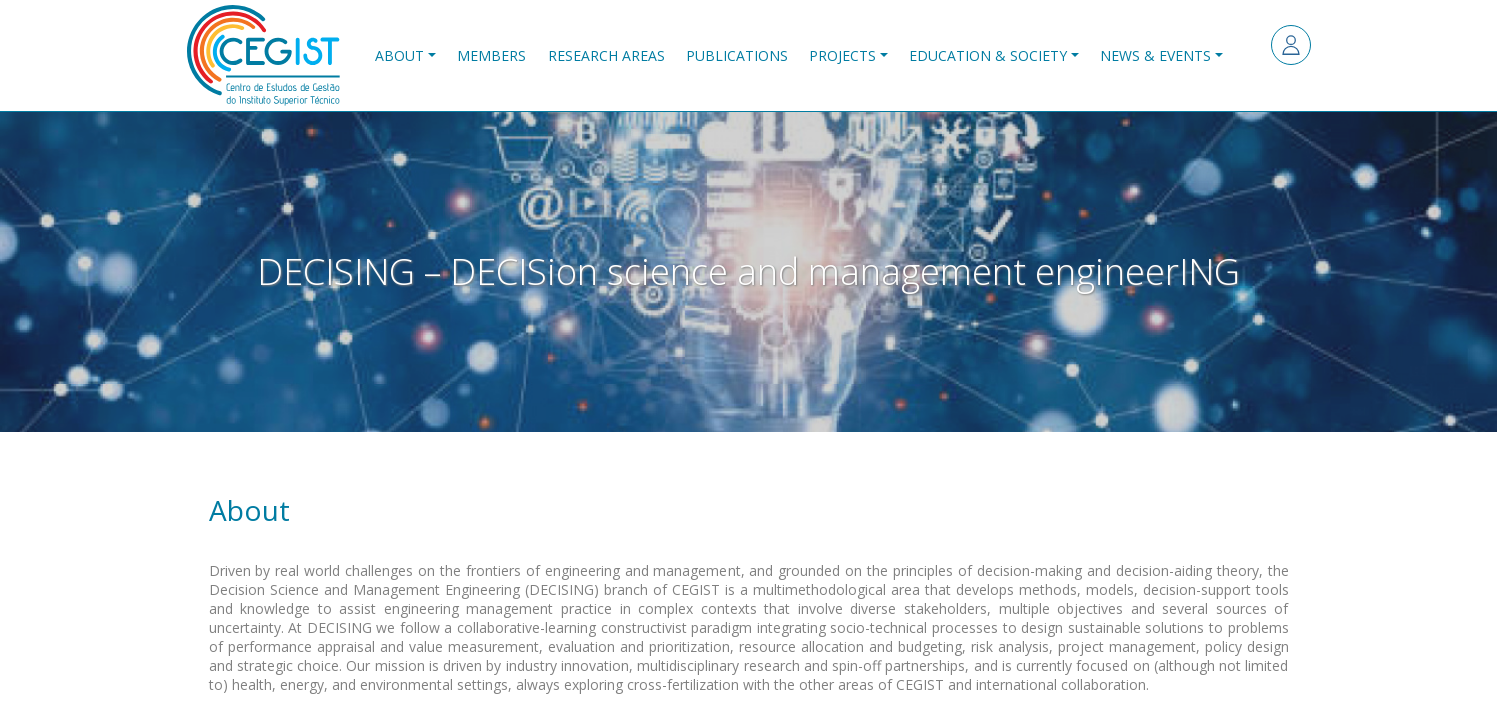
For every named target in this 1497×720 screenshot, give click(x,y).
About (399, 55)
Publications (737, 55)
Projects (842, 55)
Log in (1291, 45)
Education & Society (988, 55)
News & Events (1155, 55)
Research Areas (606, 55)
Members (491, 55)
